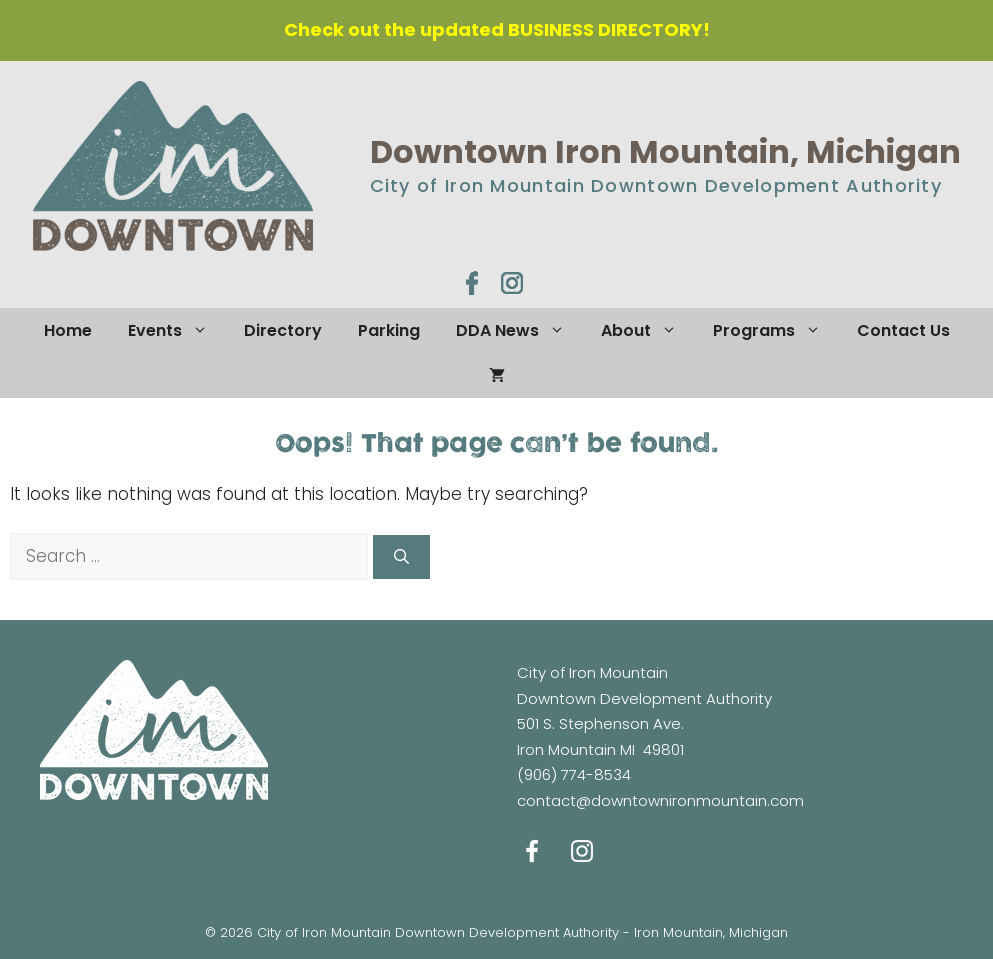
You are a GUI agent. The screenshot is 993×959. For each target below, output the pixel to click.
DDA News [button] (519, 330)
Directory (283, 330)
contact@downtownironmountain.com (660, 800)
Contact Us (903, 330)
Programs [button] (776, 330)
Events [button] (177, 330)
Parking (389, 330)
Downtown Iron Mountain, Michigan (665, 151)
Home (68, 330)
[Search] (401, 557)
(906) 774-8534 (574, 774)
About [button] (648, 330)
